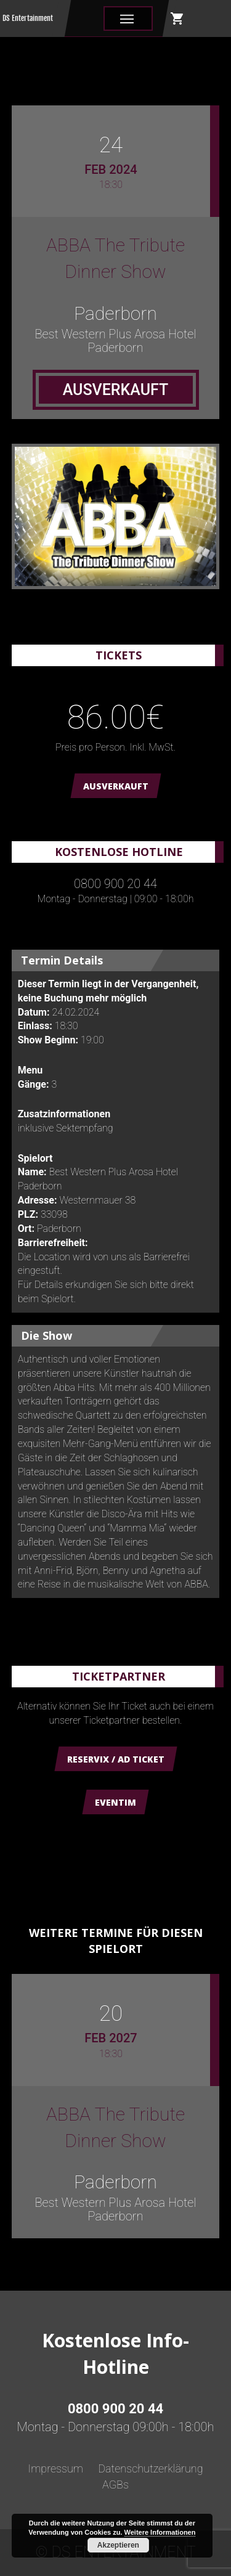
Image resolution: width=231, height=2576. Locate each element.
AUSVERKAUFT (115, 786)
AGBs (115, 2484)
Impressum (55, 2468)
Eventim (115, 1802)
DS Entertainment (27, 18)
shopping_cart (177, 18)
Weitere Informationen (160, 2532)
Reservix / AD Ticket (115, 1759)
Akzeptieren (118, 2545)
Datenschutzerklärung (150, 2468)
